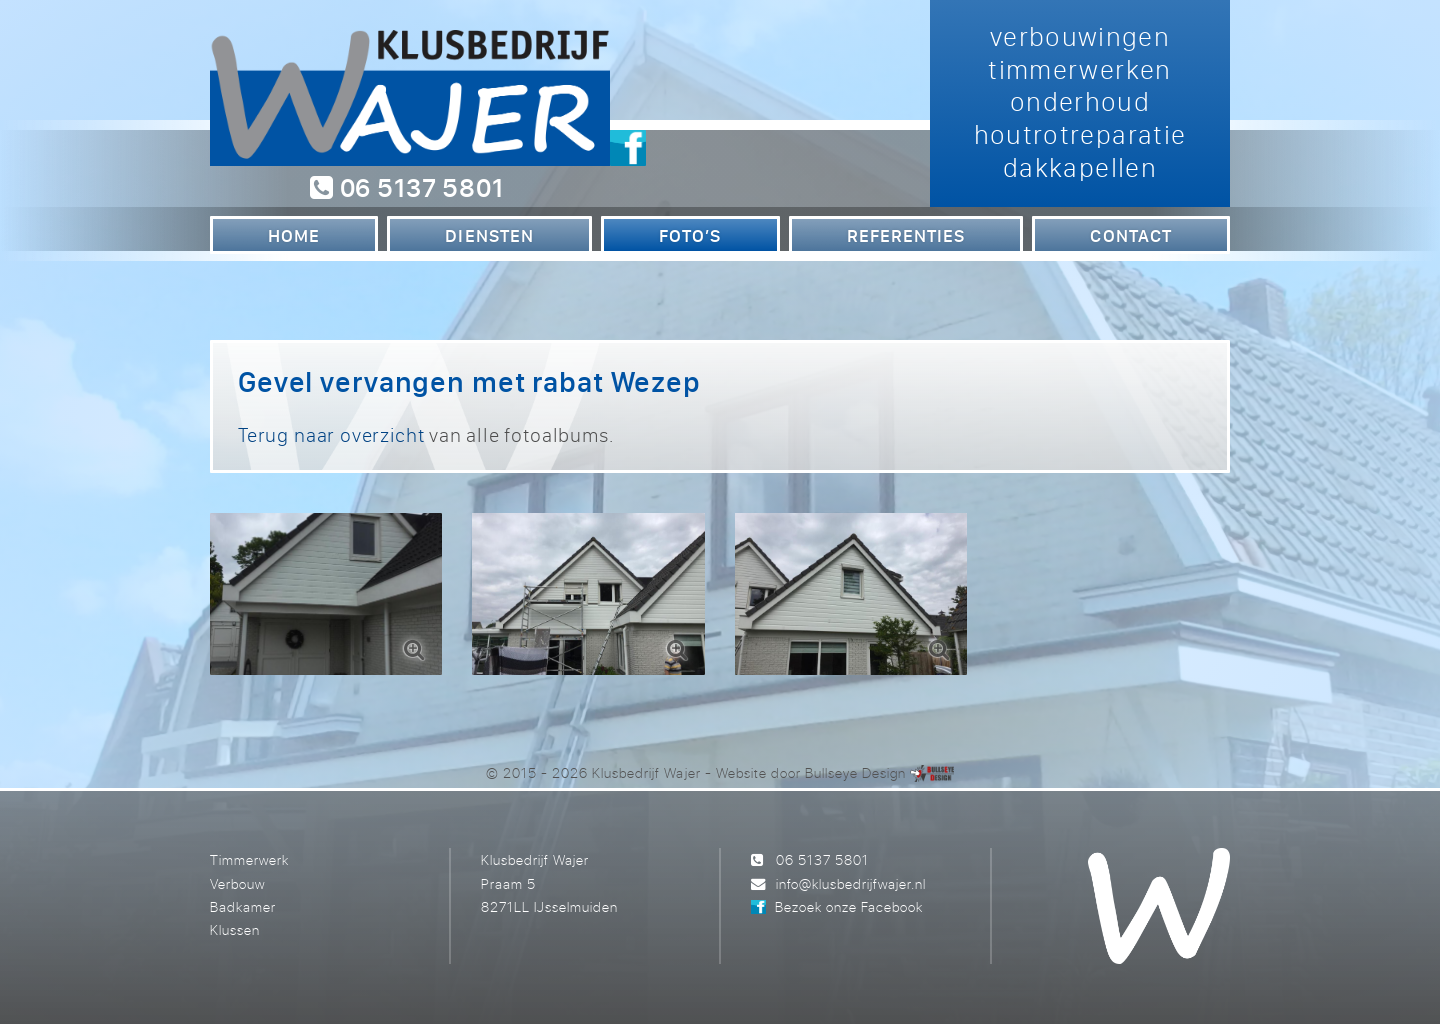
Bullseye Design (855, 772)
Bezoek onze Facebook (849, 906)
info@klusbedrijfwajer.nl (851, 883)
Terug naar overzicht (331, 434)
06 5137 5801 (406, 187)
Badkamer (243, 906)
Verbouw (237, 883)
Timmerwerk (249, 859)
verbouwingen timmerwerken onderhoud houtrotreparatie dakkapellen (1080, 101)
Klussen (235, 929)
